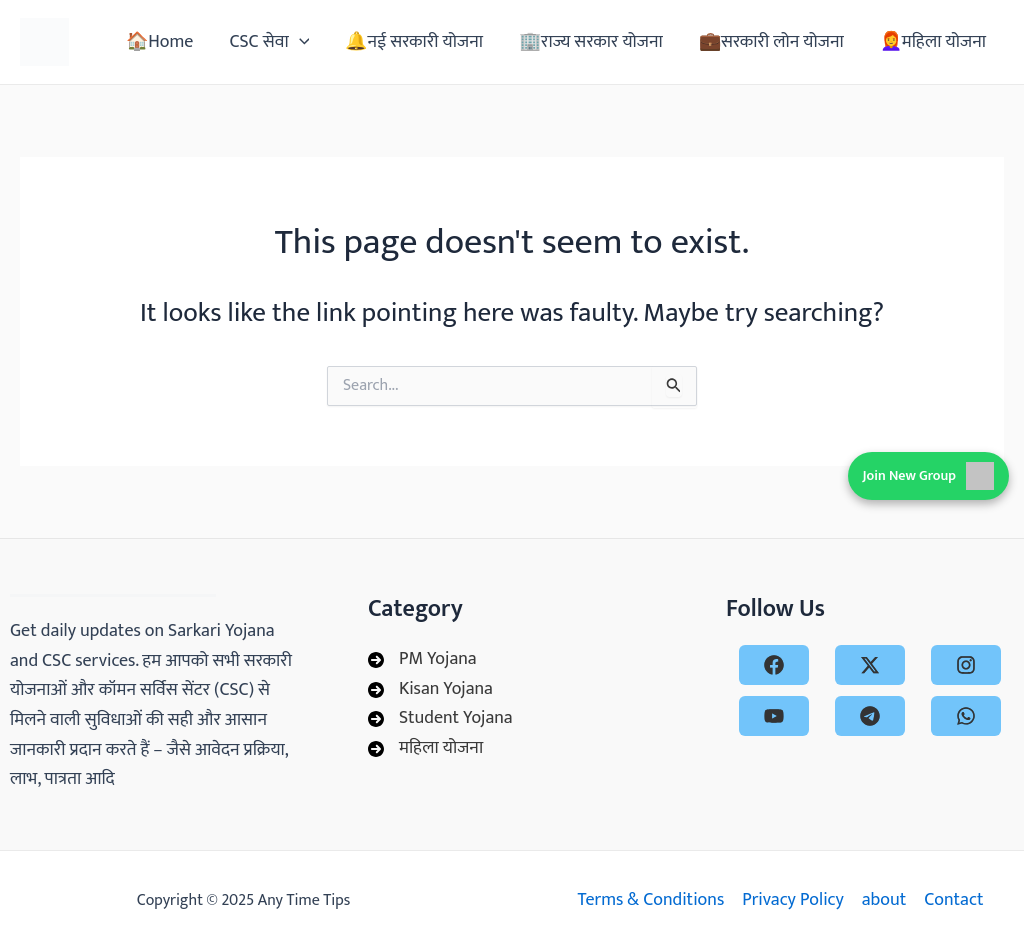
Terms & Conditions (650, 900)
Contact (953, 900)
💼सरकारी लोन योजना (771, 42)
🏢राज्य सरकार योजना (591, 42)
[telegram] (870, 716)
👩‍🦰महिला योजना (933, 42)
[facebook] (774, 665)
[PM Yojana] (422, 660)
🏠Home (159, 42)
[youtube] (774, 716)
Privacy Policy (793, 900)
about (884, 900)
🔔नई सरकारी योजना (414, 42)
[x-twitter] (870, 665)
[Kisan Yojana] (430, 690)
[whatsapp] (966, 716)
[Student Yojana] (440, 719)
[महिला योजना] (425, 749)
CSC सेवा (269, 42)
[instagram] (966, 665)
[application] (299, 42)
